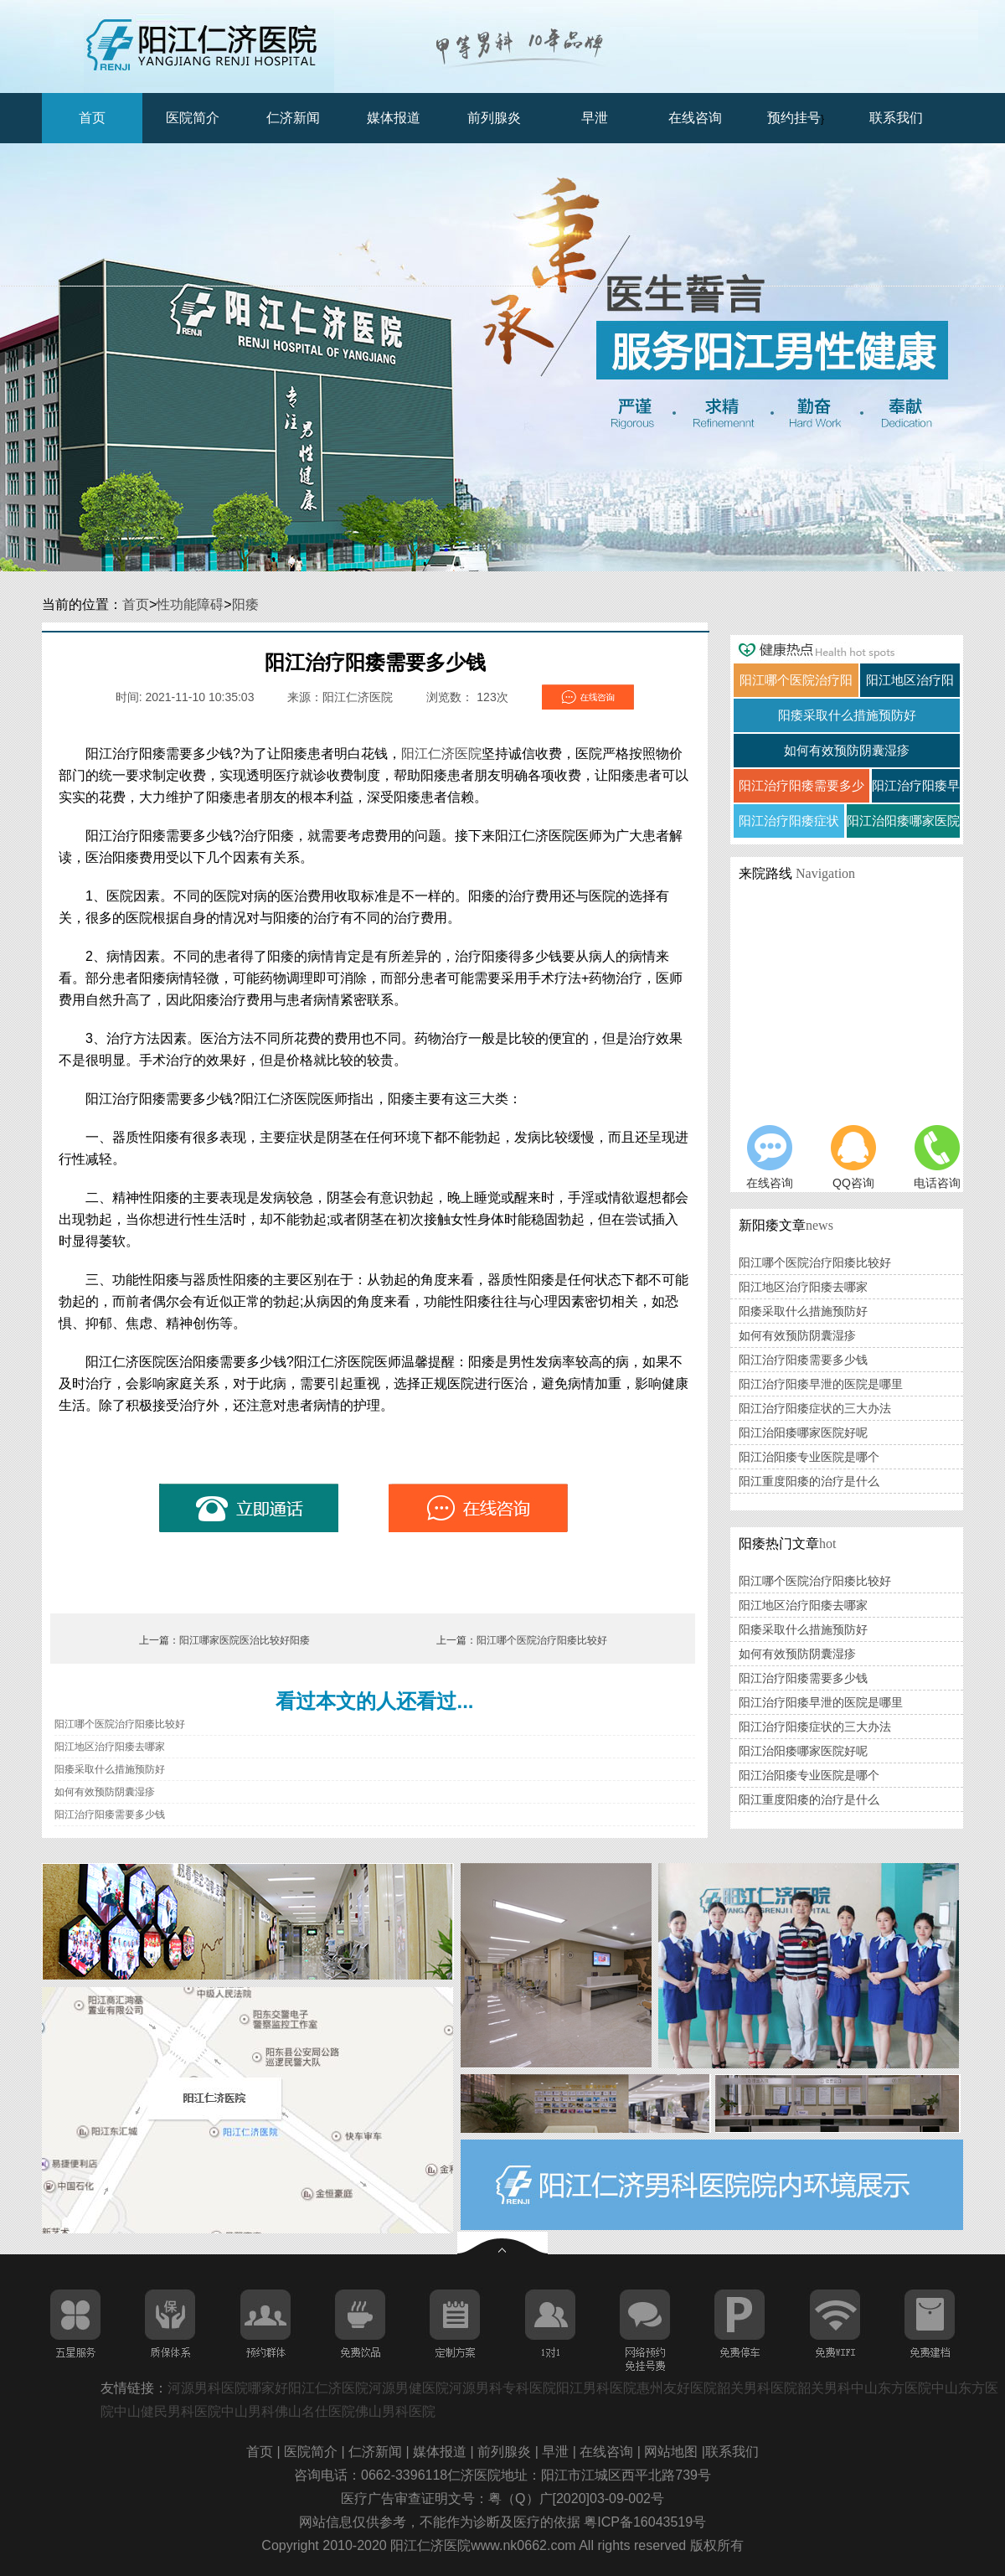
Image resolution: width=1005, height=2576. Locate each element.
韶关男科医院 (757, 2388)
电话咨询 (937, 1157)
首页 (92, 118)
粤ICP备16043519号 (645, 2522)
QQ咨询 (853, 1157)
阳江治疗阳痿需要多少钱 (109, 1814)
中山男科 (248, 2411)
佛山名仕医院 (315, 2411)
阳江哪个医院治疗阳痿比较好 (542, 1640)
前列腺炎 (494, 118)
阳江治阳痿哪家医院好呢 (803, 1432)
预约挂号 (794, 118)
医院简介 (192, 118)
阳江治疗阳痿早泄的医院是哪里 (821, 1384)
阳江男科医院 (596, 2388)
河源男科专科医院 (502, 2388)
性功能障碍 (190, 604)
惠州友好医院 (676, 2388)
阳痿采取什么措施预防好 (109, 1769)
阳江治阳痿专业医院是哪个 (809, 1457)
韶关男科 (824, 2388)
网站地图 (672, 2451)
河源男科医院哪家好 (228, 2388)
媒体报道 (393, 118)
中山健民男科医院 (167, 2411)
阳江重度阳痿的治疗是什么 (809, 1481)
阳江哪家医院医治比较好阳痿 (244, 1640)
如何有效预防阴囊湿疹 (104, 1792)
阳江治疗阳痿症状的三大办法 (815, 1408)
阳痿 (245, 604)
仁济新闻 (293, 118)
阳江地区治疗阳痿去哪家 (109, 1747)
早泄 (594, 118)
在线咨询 (695, 118)
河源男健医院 (408, 2388)
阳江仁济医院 (441, 753)
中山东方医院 (891, 2388)
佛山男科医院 (395, 2411)
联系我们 (896, 118)
